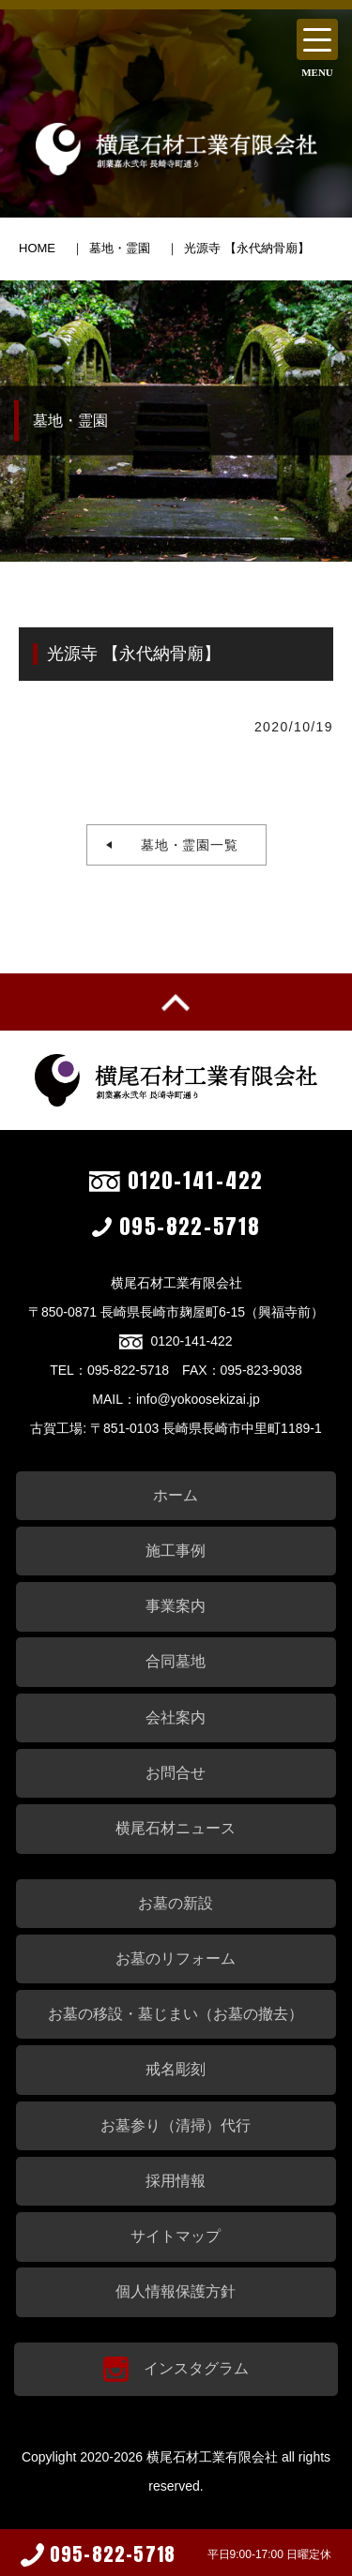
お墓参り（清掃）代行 (175, 2125)
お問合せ (175, 1773)
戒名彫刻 (175, 2069)
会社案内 (175, 1717)
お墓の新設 (175, 1903)
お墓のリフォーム (175, 1958)
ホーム (175, 1495)
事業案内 (175, 1606)
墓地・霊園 (119, 248)
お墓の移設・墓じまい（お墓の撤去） (175, 2014)
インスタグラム (176, 2369)
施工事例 (175, 1551)
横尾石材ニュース (175, 1828)
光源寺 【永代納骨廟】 (247, 248)
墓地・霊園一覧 (183, 844)
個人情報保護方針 (175, 2291)
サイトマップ (175, 2236)
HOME (37, 248)
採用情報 (175, 2181)
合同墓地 (175, 1661)
